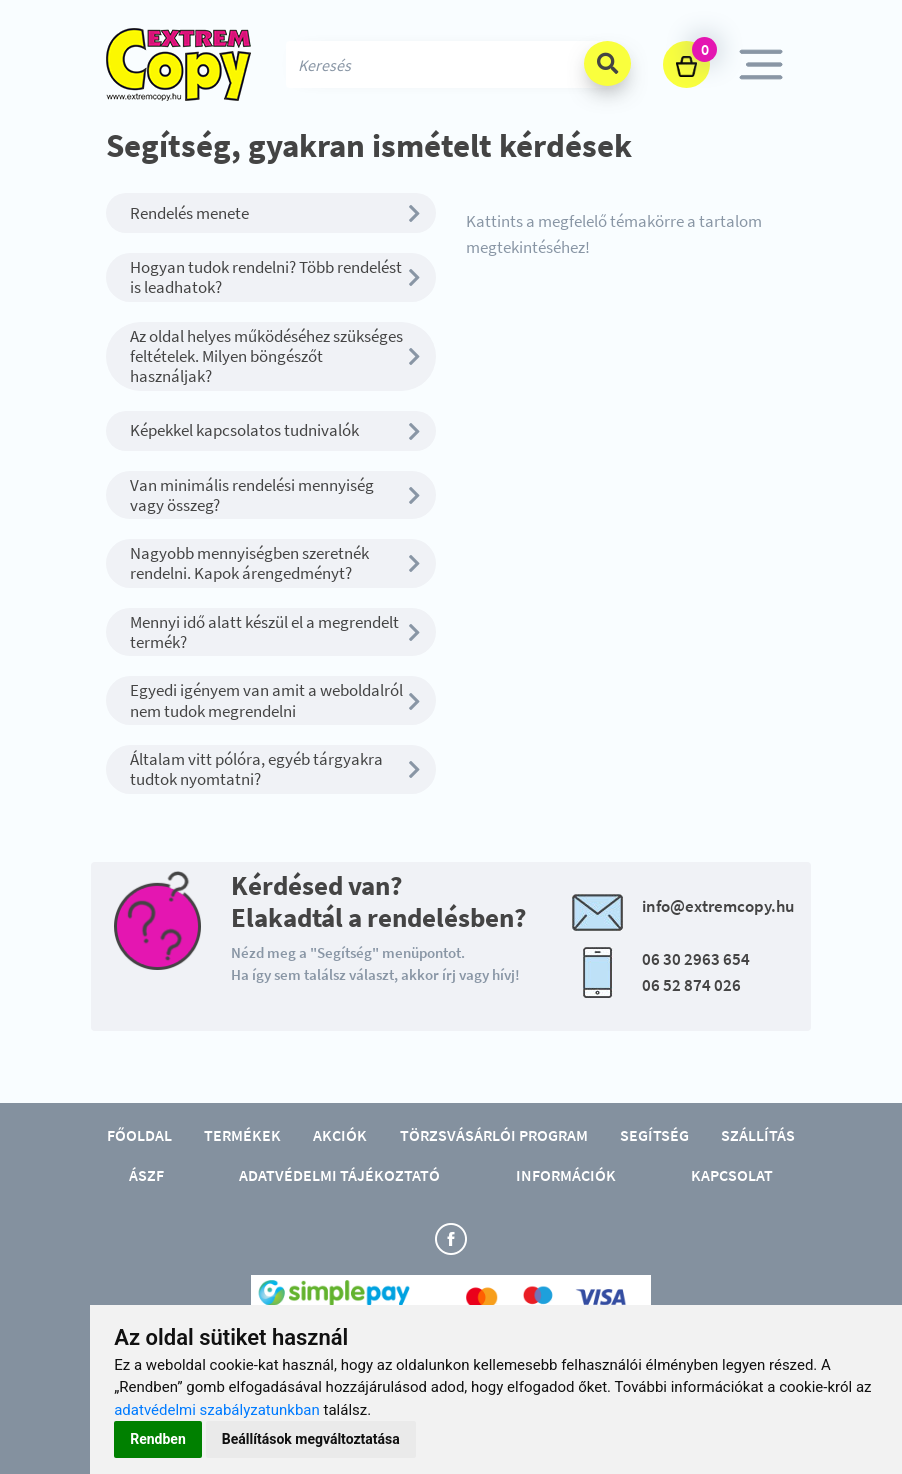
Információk (566, 1175)
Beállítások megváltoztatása (311, 1439)
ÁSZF (146, 1175)
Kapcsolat (732, 1175)
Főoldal (139, 1135)
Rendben (158, 1439)
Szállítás (758, 1135)
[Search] (451, 64)
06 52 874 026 (691, 985)
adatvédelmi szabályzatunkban (217, 1410)
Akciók (340, 1135)
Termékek (242, 1135)
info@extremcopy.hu (718, 906)
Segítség (654, 1135)
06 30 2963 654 (696, 959)
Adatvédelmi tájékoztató (339, 1175)
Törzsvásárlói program (494, 1135)
